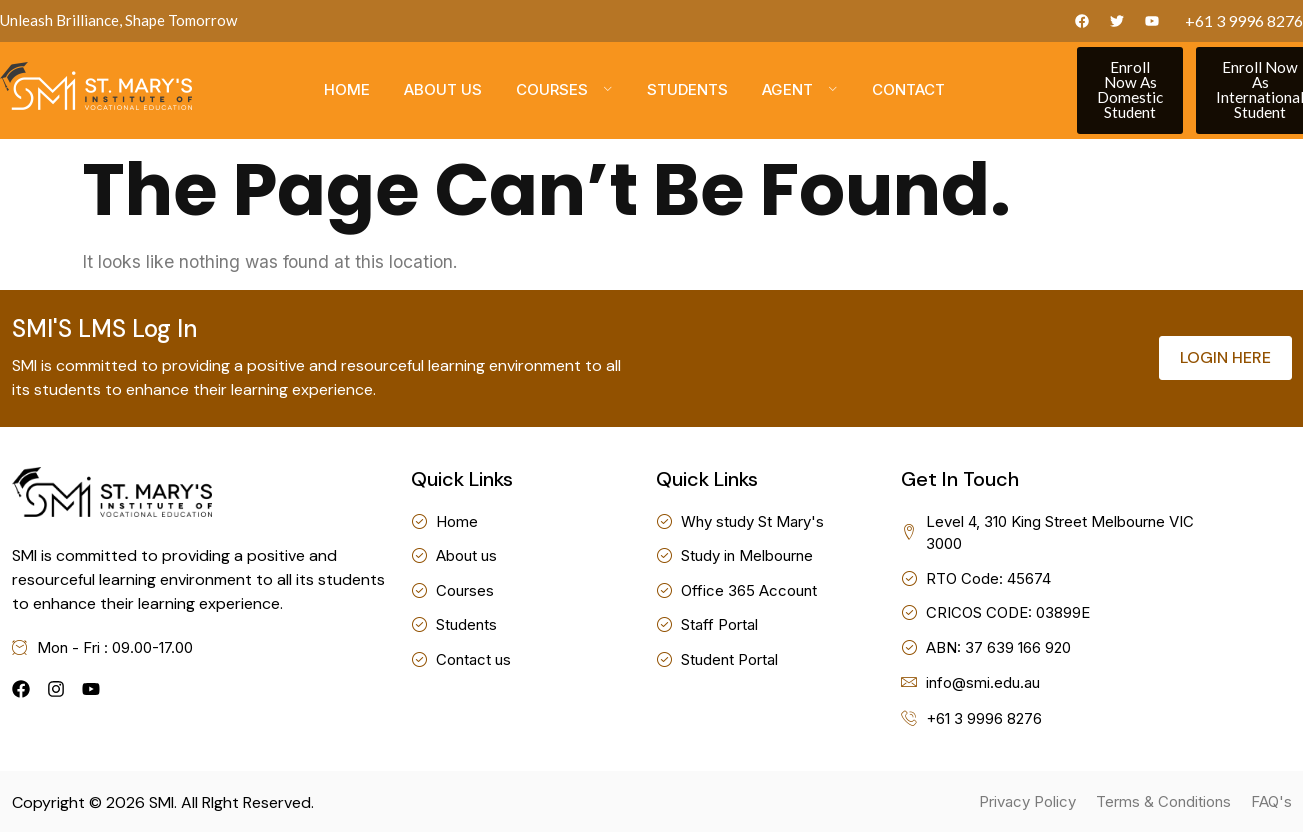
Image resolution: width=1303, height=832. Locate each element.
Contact (908, 90)
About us (443, 90)
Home (347, 90)
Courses (564, 90)
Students (687, 90)
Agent (800, 90)
